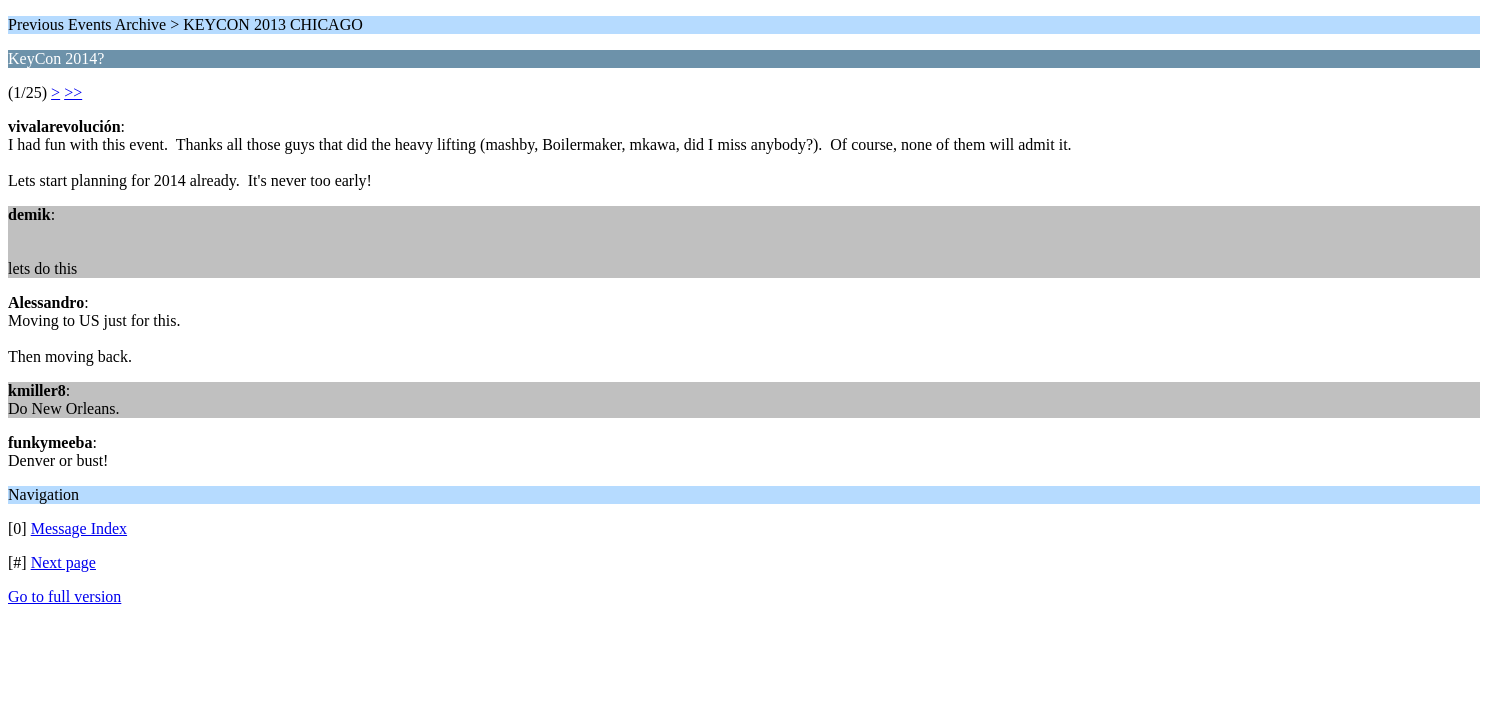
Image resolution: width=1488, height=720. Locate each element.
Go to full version (64, 596)
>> (73, 92)
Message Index (79, 528)
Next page (63, 562)
